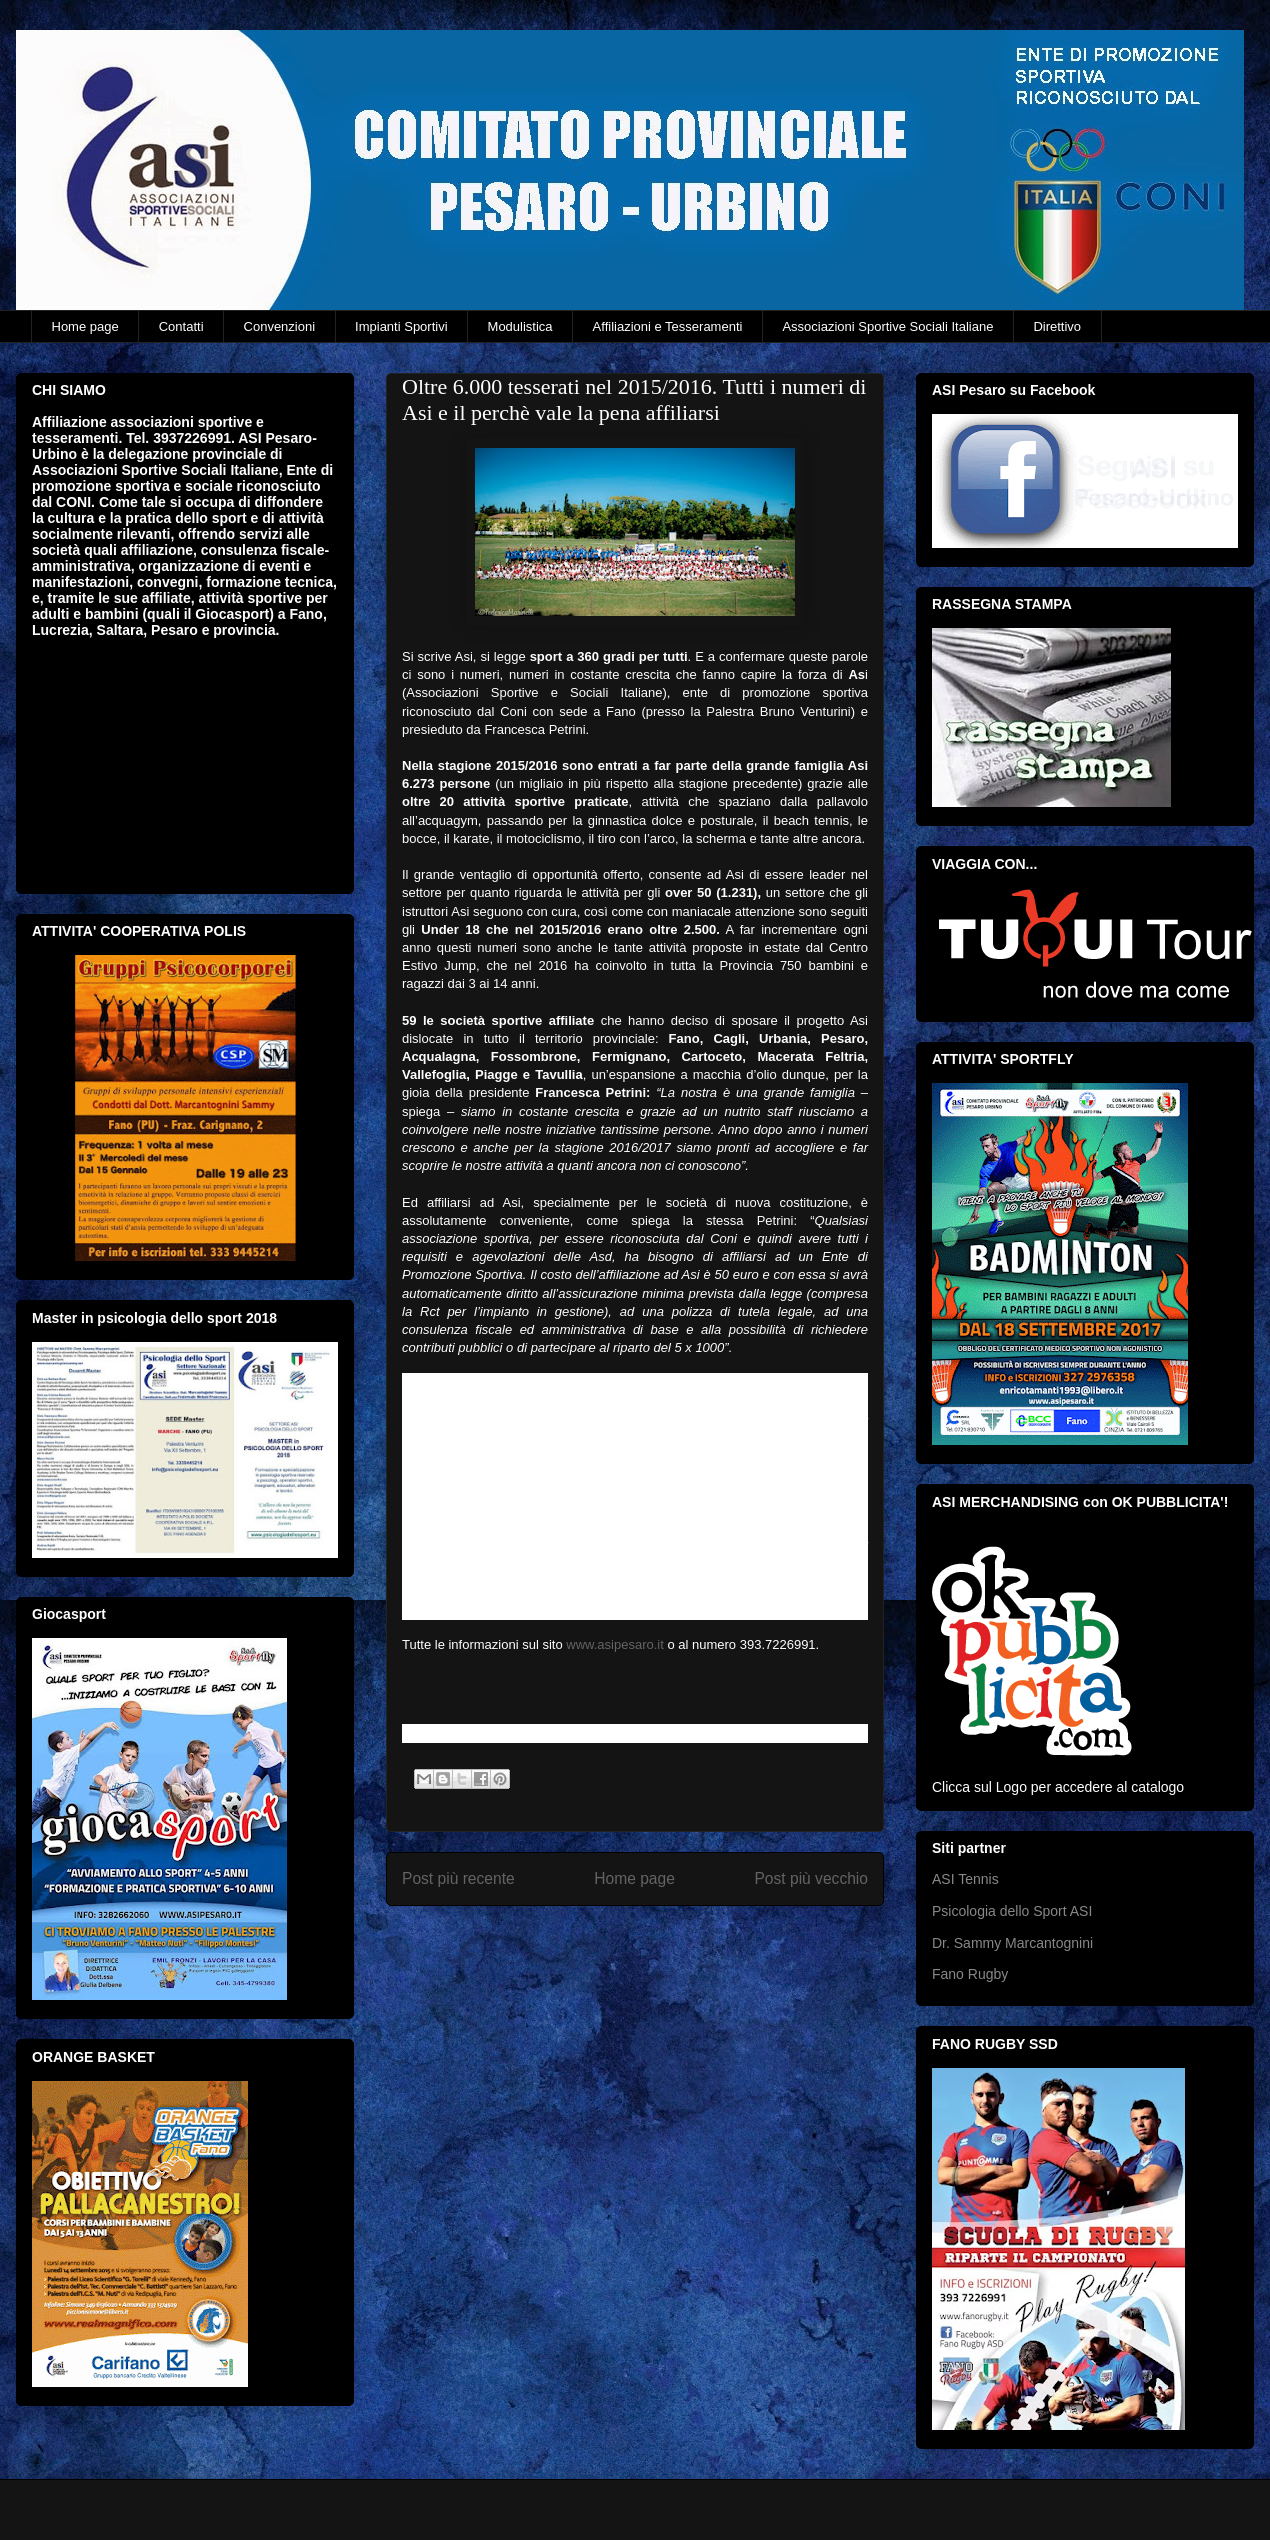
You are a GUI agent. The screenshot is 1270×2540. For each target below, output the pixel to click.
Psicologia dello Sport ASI (1012, 1911)
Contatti (181, 326)
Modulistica (520, 326)
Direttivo (1057, 326)
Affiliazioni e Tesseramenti (668, 326)
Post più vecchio (811, 1878)
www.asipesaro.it (615, 1644)
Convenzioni (280, 326)
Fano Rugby (970, 1974)
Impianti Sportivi (401, 326)
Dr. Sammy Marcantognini (1012, 1943)
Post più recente (458, 1878)
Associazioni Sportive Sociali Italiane (887, 326)
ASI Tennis (965, 1879)
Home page (85, 326)
